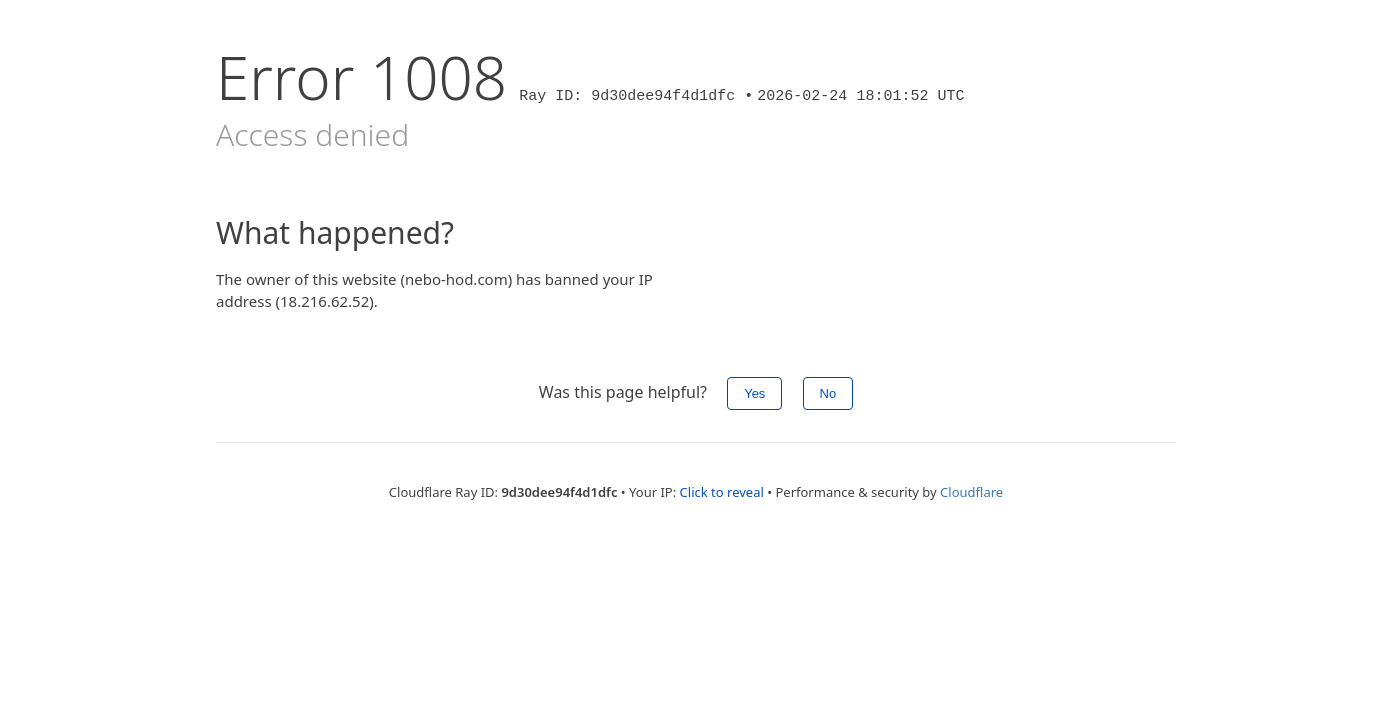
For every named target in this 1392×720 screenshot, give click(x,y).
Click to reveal (722, 492)
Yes (754, 393)
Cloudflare (971, 492)
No (828, 393)
